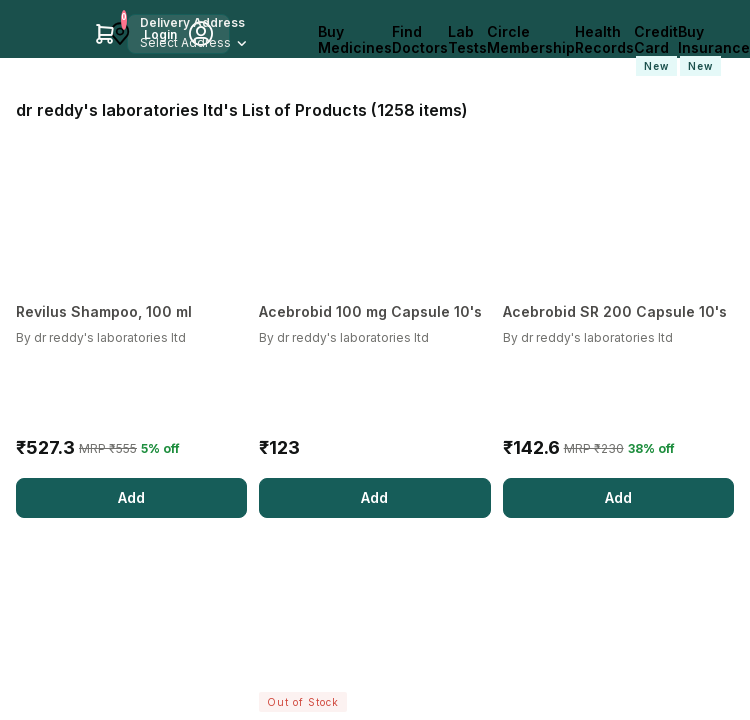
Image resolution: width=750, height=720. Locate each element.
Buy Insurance (714, 50)
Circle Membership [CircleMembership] (531, 40)
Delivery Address (192, 22)
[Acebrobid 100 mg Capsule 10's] (374, 312)
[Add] (131, 498)
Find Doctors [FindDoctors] (420, 40)
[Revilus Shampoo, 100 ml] (131, 312)
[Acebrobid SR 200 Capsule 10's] (618, 312)
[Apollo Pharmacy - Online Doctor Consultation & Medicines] (47, 34)
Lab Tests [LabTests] (467, 40)
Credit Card (656, 50)
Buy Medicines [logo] (355, 40)
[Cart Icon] (105, 34)
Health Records (604, 40)
